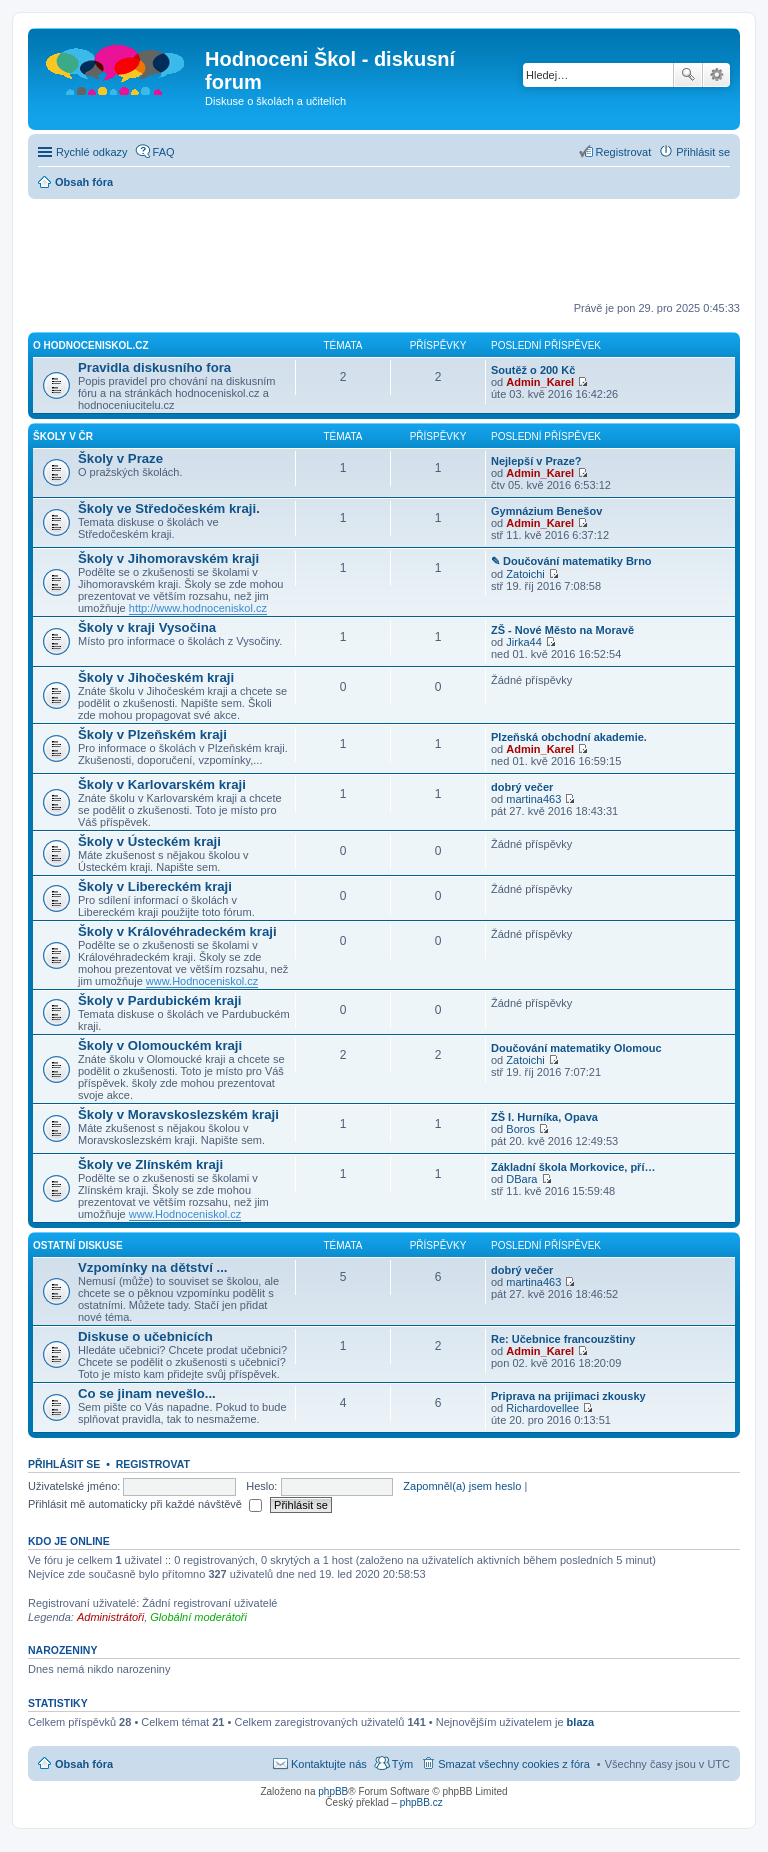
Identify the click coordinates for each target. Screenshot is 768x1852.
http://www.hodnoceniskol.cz (198, 608)
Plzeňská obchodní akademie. (569, 737)
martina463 (533, 799)
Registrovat (153, 1464)
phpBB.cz (421, 1802)
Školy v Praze (120, 458)
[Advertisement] (392, 249)
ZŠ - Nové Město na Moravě (562, 630)
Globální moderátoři (198, 1617)
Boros (520, 1129)
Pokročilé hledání (716, 75)
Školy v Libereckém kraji (155, 886)
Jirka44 (523, 642)
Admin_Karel (540, 382)
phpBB (333, 1791)
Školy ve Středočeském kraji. (169, 508)
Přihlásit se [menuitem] (703, 152)
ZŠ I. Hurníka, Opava (544, 1117)
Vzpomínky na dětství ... (153, 1267)
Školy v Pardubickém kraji (159, 1000)
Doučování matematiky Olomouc (576, 1048)
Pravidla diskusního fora (154, 367)
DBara (521, 1179)
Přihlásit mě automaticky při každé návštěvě (145, 1504)
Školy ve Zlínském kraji (150, 1164)
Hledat (688, 75)
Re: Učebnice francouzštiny (563, 1339)
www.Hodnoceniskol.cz (202, 981)
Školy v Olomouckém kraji (160, 1045)
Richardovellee (542, 1408)
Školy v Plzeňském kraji (152, 734)
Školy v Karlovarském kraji (162, 784)
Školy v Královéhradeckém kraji (177, 931)
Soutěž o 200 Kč (533, 370)
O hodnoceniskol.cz (91, 345)
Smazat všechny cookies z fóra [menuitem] (514, 1764)
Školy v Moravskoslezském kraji (178, 1114)
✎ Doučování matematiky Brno (571, 561)
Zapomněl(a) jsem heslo (462, 1486)
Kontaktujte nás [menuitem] (329, 1764)
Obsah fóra (84, 1764)
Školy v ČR (63, 436)
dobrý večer (522, 787)
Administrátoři (110, 1617)
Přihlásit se (64, 1464)
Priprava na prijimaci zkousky (568, 1396)
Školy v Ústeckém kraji (149, 841)
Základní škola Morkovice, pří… (573, 1167)
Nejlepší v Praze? (536, 461)
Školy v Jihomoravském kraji (168, 558)
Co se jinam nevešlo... (147, 1393)
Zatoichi (525, 574)
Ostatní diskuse (78, 1245)
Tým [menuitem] (402, 1764)
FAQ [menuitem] (164, 152)
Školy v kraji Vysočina (147, 627)
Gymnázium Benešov (546, 511)
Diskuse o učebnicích (145, 1336)
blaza (581, 1722)
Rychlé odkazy (92, 152)
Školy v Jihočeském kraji (156, 677)
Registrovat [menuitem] (624, 152)
